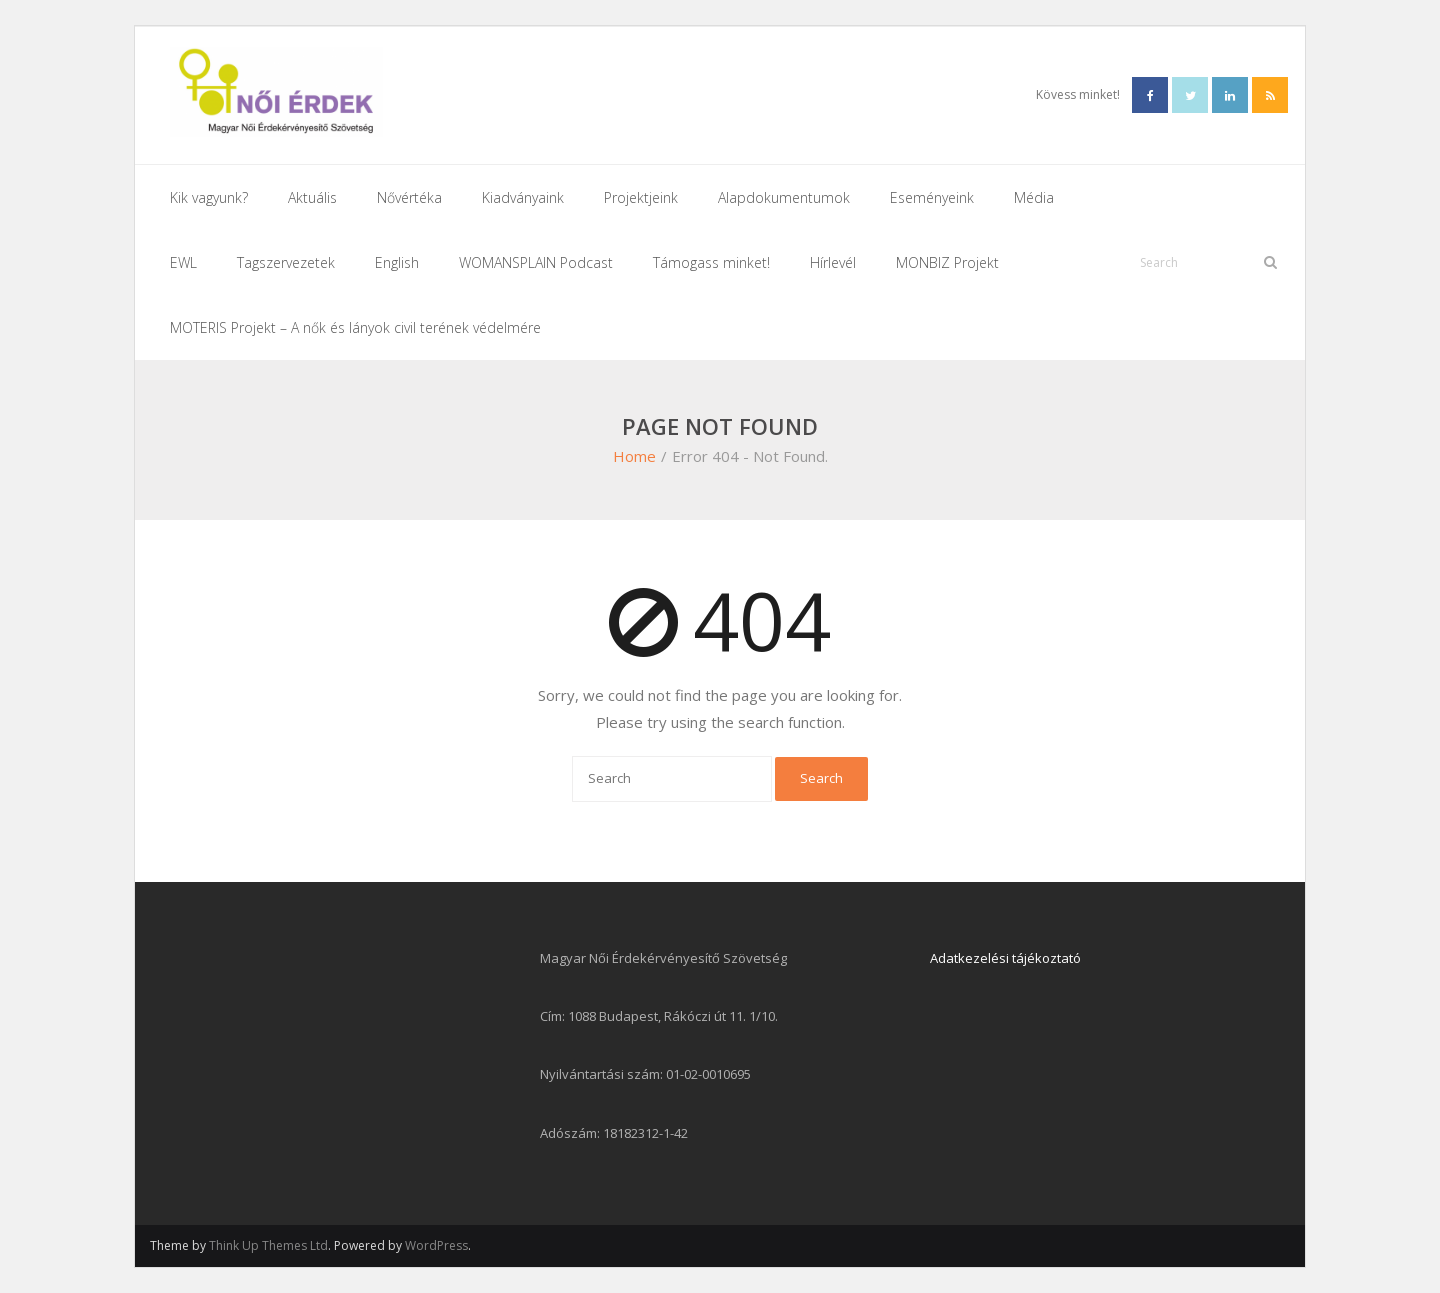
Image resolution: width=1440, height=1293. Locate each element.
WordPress (436, 1245)
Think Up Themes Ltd (268, 1245)
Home (634, 456)
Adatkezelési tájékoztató (1005, 958)
